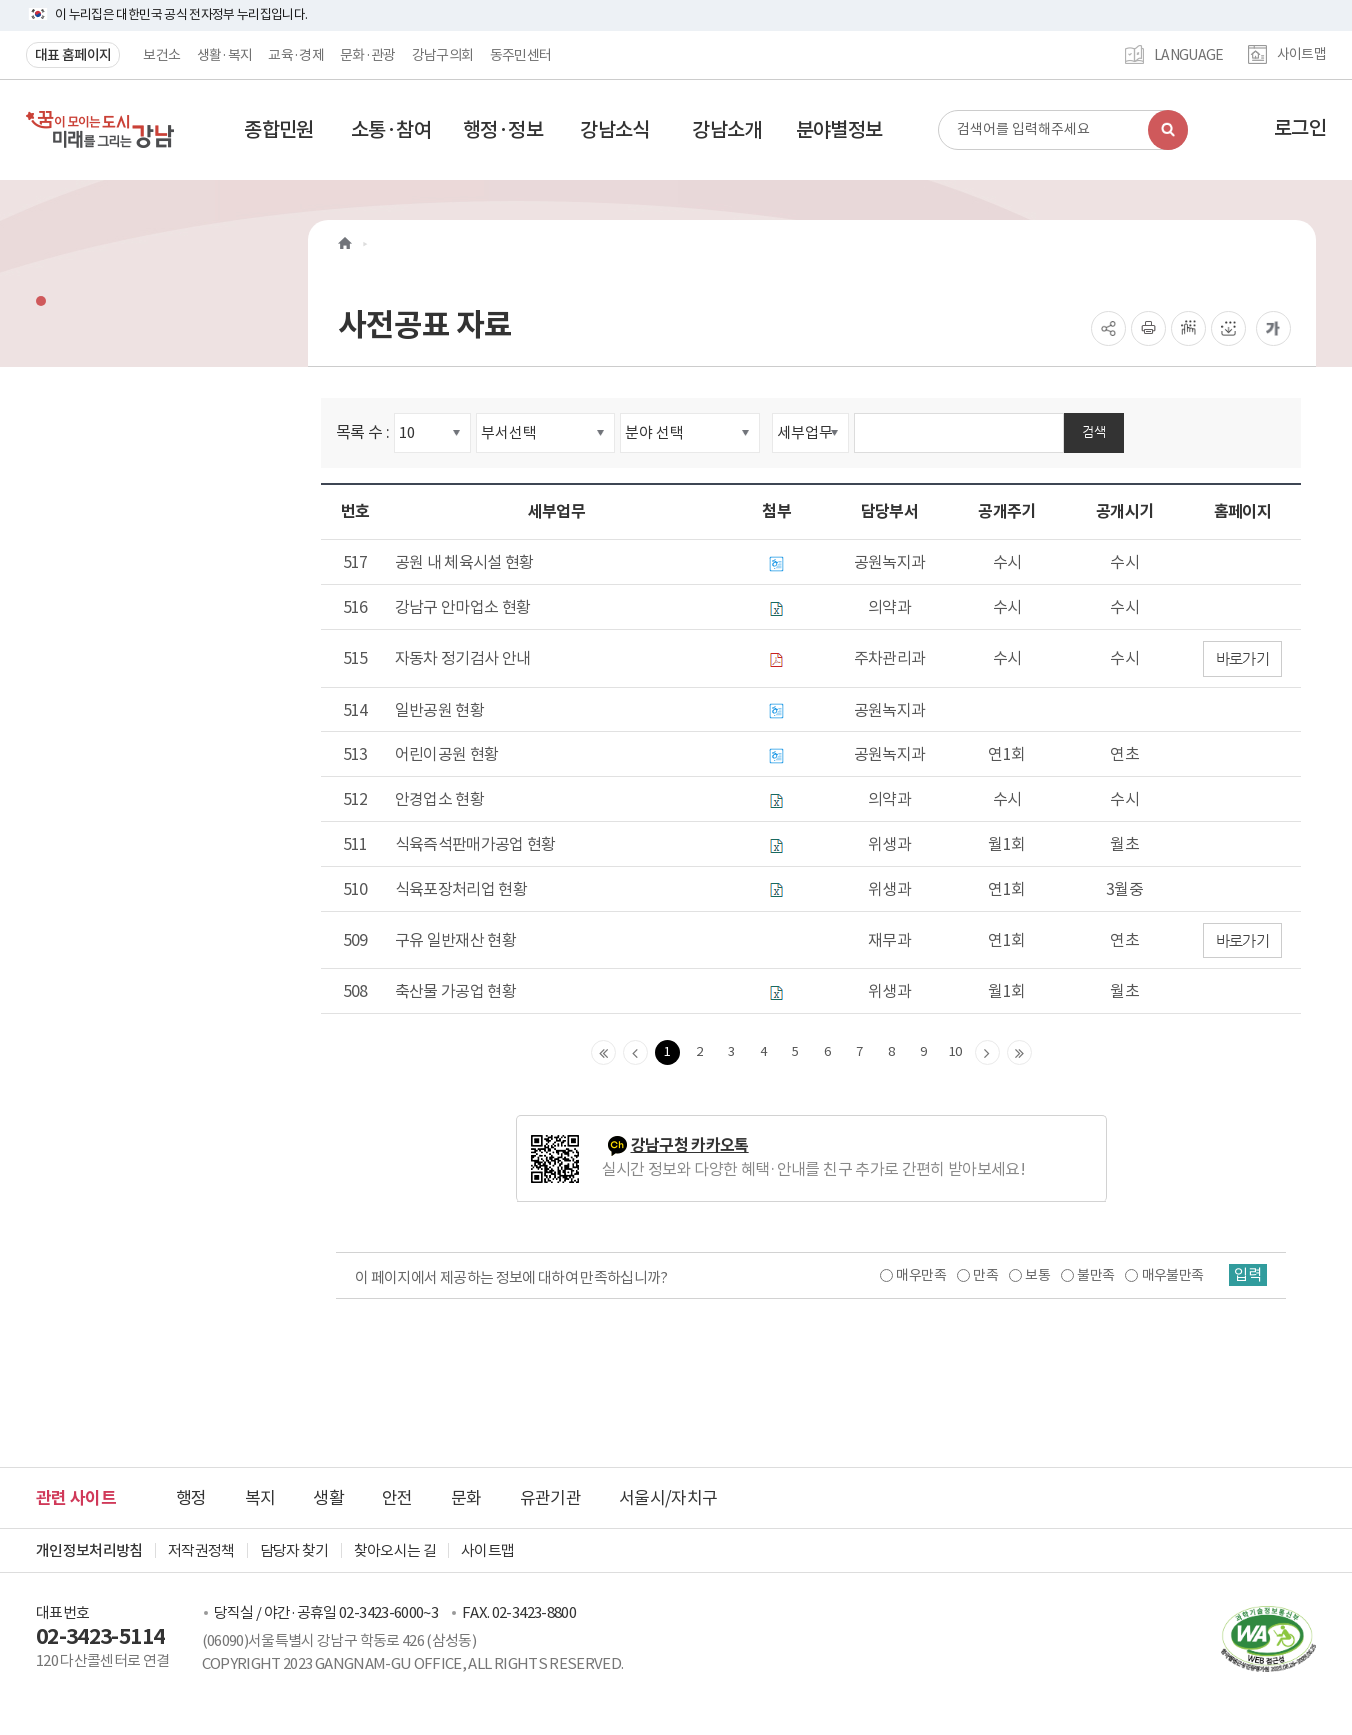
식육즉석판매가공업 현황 (475, 844)
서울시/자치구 (668, 1498)
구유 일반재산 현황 (456, 940)
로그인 (1300, 128)
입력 (1247, 1275)
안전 (397, 1498)
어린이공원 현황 (447, 754)
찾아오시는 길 (395, 1550)
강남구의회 (443, 55)
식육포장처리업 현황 (461, 889)
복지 (260, 1498)
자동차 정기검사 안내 (463, 658)
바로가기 (1242, 658)
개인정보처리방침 (89, 1550)
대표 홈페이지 (73, 55)
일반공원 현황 (439, 710)
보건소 (161, 55)
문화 (466, 1498)
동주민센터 (521, 55)
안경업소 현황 (439, 799)
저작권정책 (201, 1550)
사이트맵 (1301, 55)
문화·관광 (368, 55)
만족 (983, 1275)
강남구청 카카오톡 (690, 1145)
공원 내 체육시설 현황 (464, 562)
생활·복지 (225, 55)
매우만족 (918, 1275)
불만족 (1093, 1275)
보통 (1035, 1275)
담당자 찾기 (294, 1550)
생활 (328, 1498)
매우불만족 (1171, 1275)
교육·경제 (296, 55)
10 (955, 1051)
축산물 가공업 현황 (456, 991)
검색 (1094, 431)
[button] (279, 130)
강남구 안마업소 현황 (463, 607)
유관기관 (550, 1498)
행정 (191, 1498)
